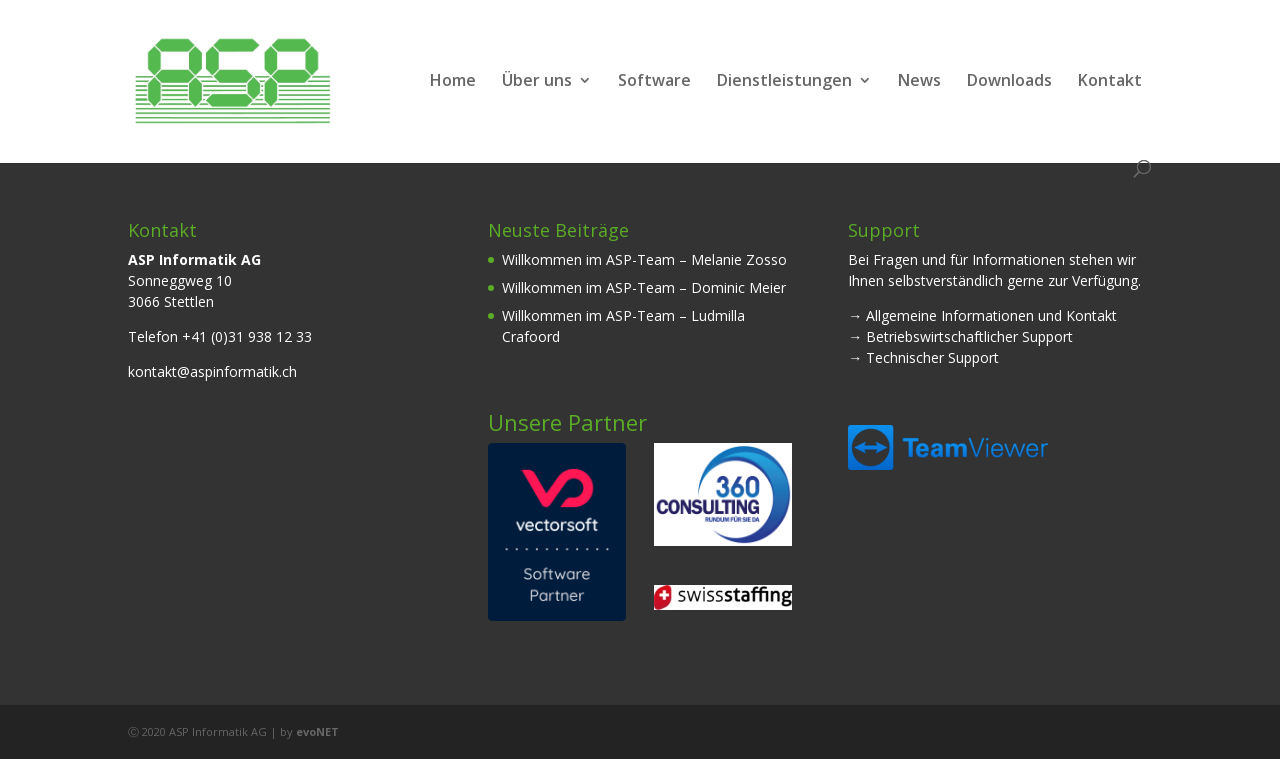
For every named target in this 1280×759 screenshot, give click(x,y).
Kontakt (1110, 82)
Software (654, 82)
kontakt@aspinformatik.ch (212, 371)
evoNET (317, 731)
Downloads (1009, 82)
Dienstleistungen (784, 82)
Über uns (537, 82)
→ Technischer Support (923, 357)
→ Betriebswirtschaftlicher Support (960, 336)
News (919, 82)
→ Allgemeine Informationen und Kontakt (982, 315)
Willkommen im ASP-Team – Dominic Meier (644, 287)
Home (453, 82)
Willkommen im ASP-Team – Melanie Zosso (644, 259)
